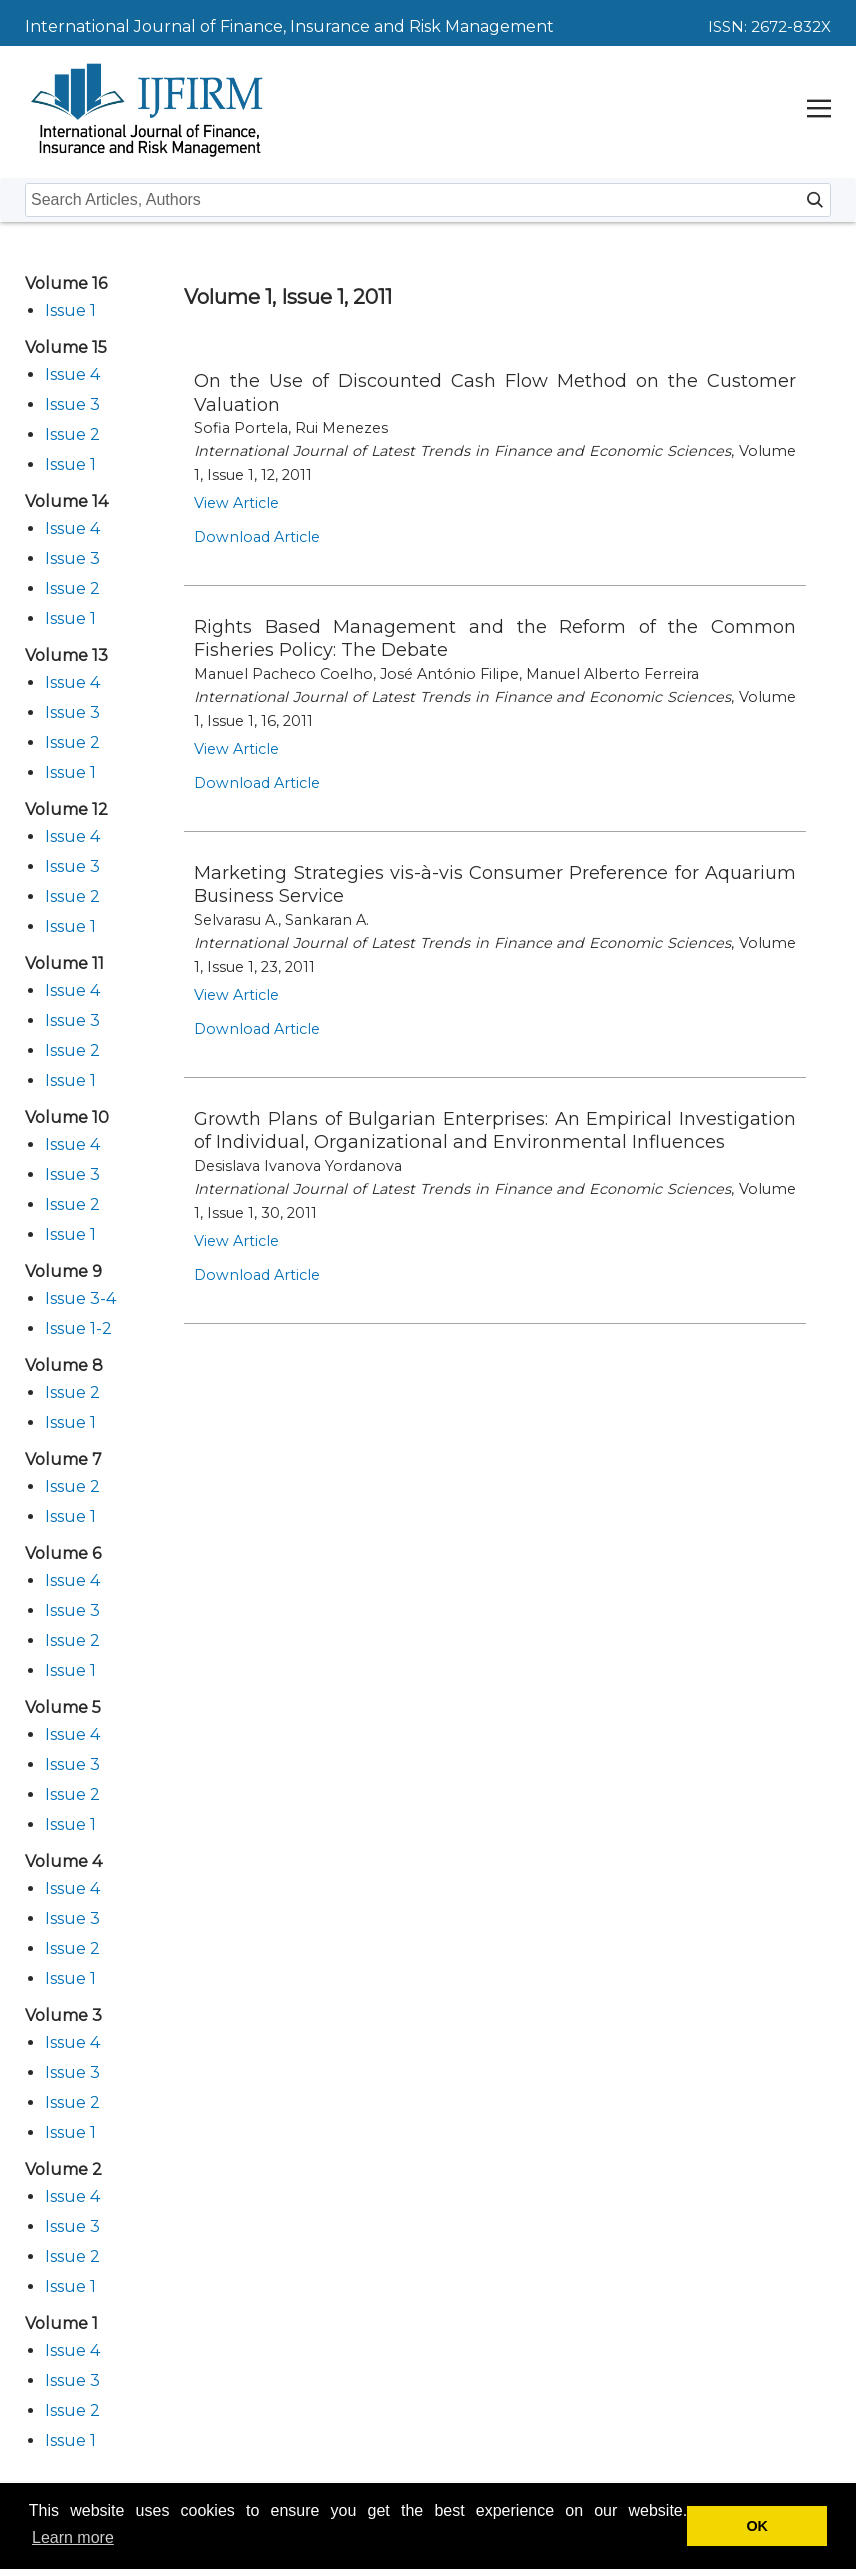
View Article (236, 503)
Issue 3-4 (80, 1298)
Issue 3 (72, 404)
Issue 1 (70, 310)
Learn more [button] (73, 2537)
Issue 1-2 (78, 1328)
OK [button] (757, 2526)
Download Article (257, 537)
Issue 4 (72, 374)
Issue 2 (72, 434)
